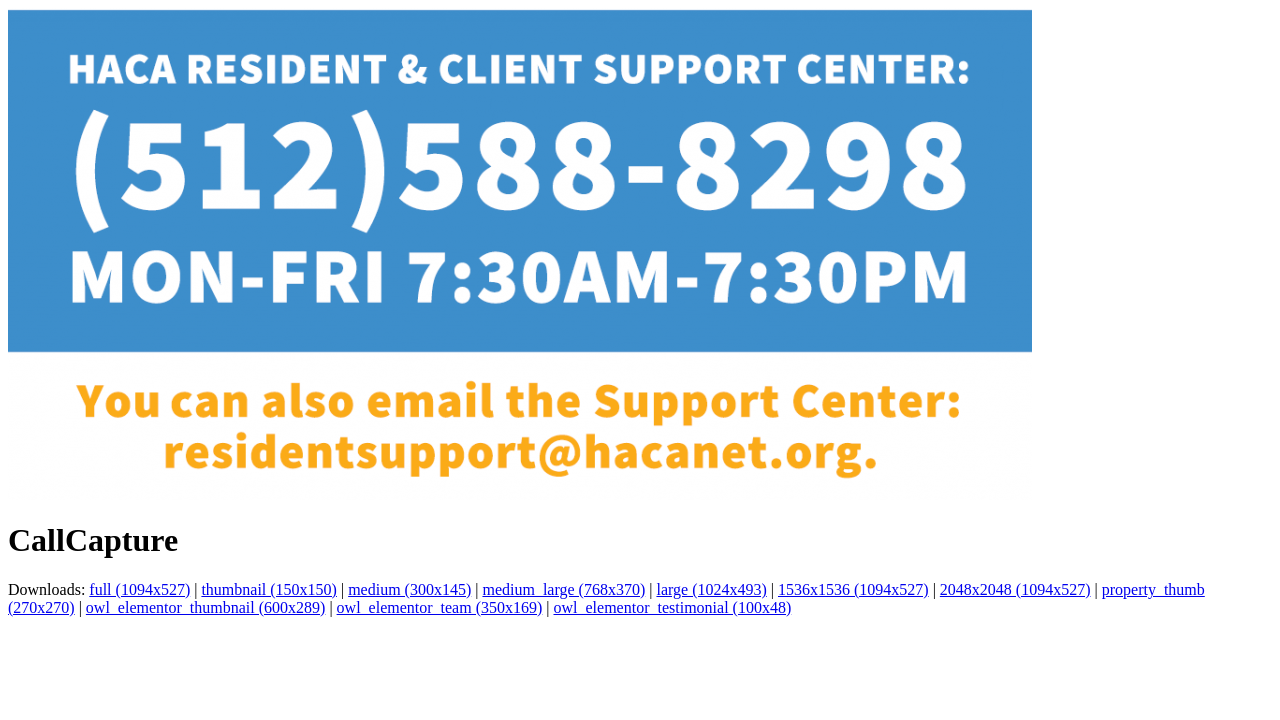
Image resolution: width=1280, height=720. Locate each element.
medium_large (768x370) (563, 589)
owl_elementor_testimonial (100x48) (673, 607)
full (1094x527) (139, 589)
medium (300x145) (409, 589)
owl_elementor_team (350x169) (440, 607)
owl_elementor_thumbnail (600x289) (206, 607)
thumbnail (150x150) (269, 589)
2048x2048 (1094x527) (1015, 589)
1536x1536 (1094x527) (853, 589)
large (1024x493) (711, 589)
